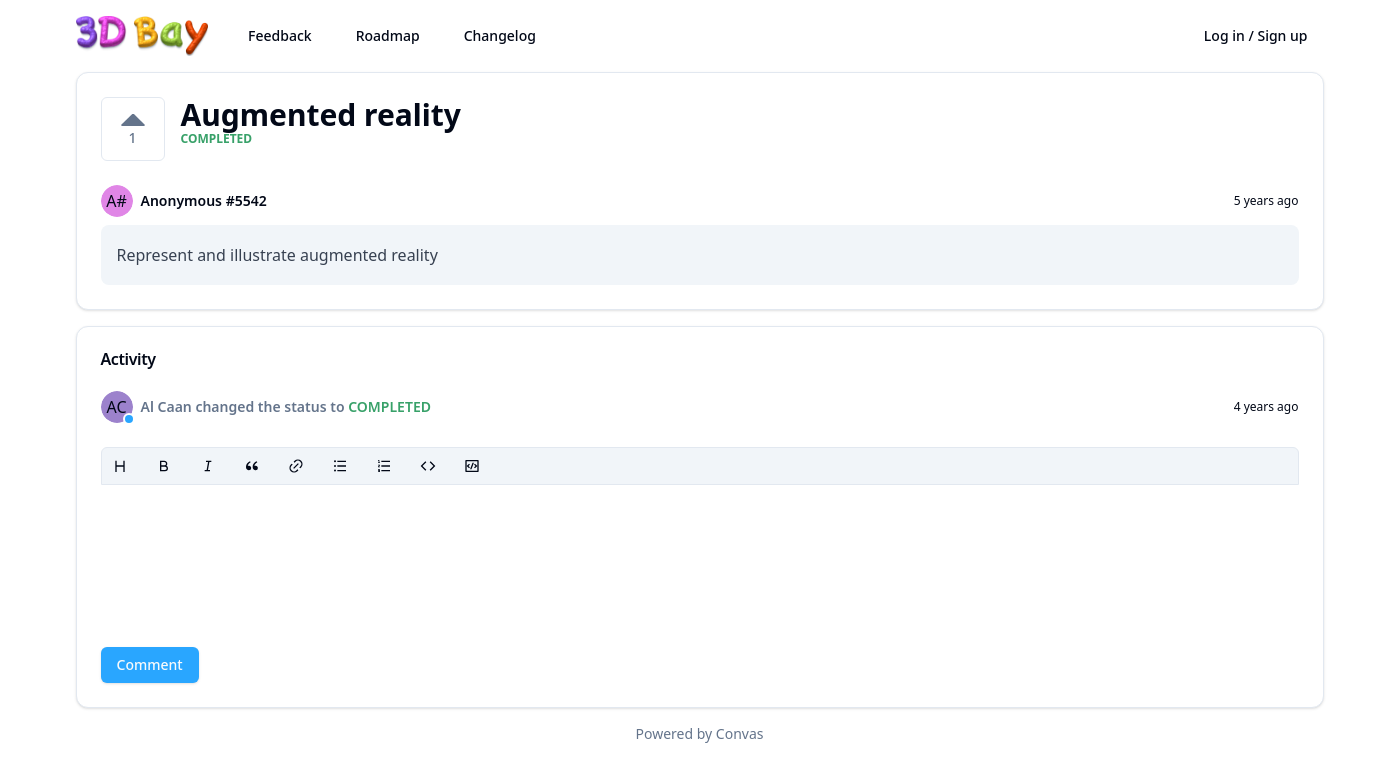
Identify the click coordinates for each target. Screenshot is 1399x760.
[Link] (296, 466)
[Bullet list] (340, 466)
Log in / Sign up (1256, 35)
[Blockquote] (252, 466)
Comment (150, 664)
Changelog (500, 35)
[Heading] (120, 466)
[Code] (428, 466)
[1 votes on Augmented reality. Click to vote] (133, 129)
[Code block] (472, 466)
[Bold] (164, 466)
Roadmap (388, 35)
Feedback (280, 35)
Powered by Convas (700, 733)
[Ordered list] (384, 466)
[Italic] (208, 466)
